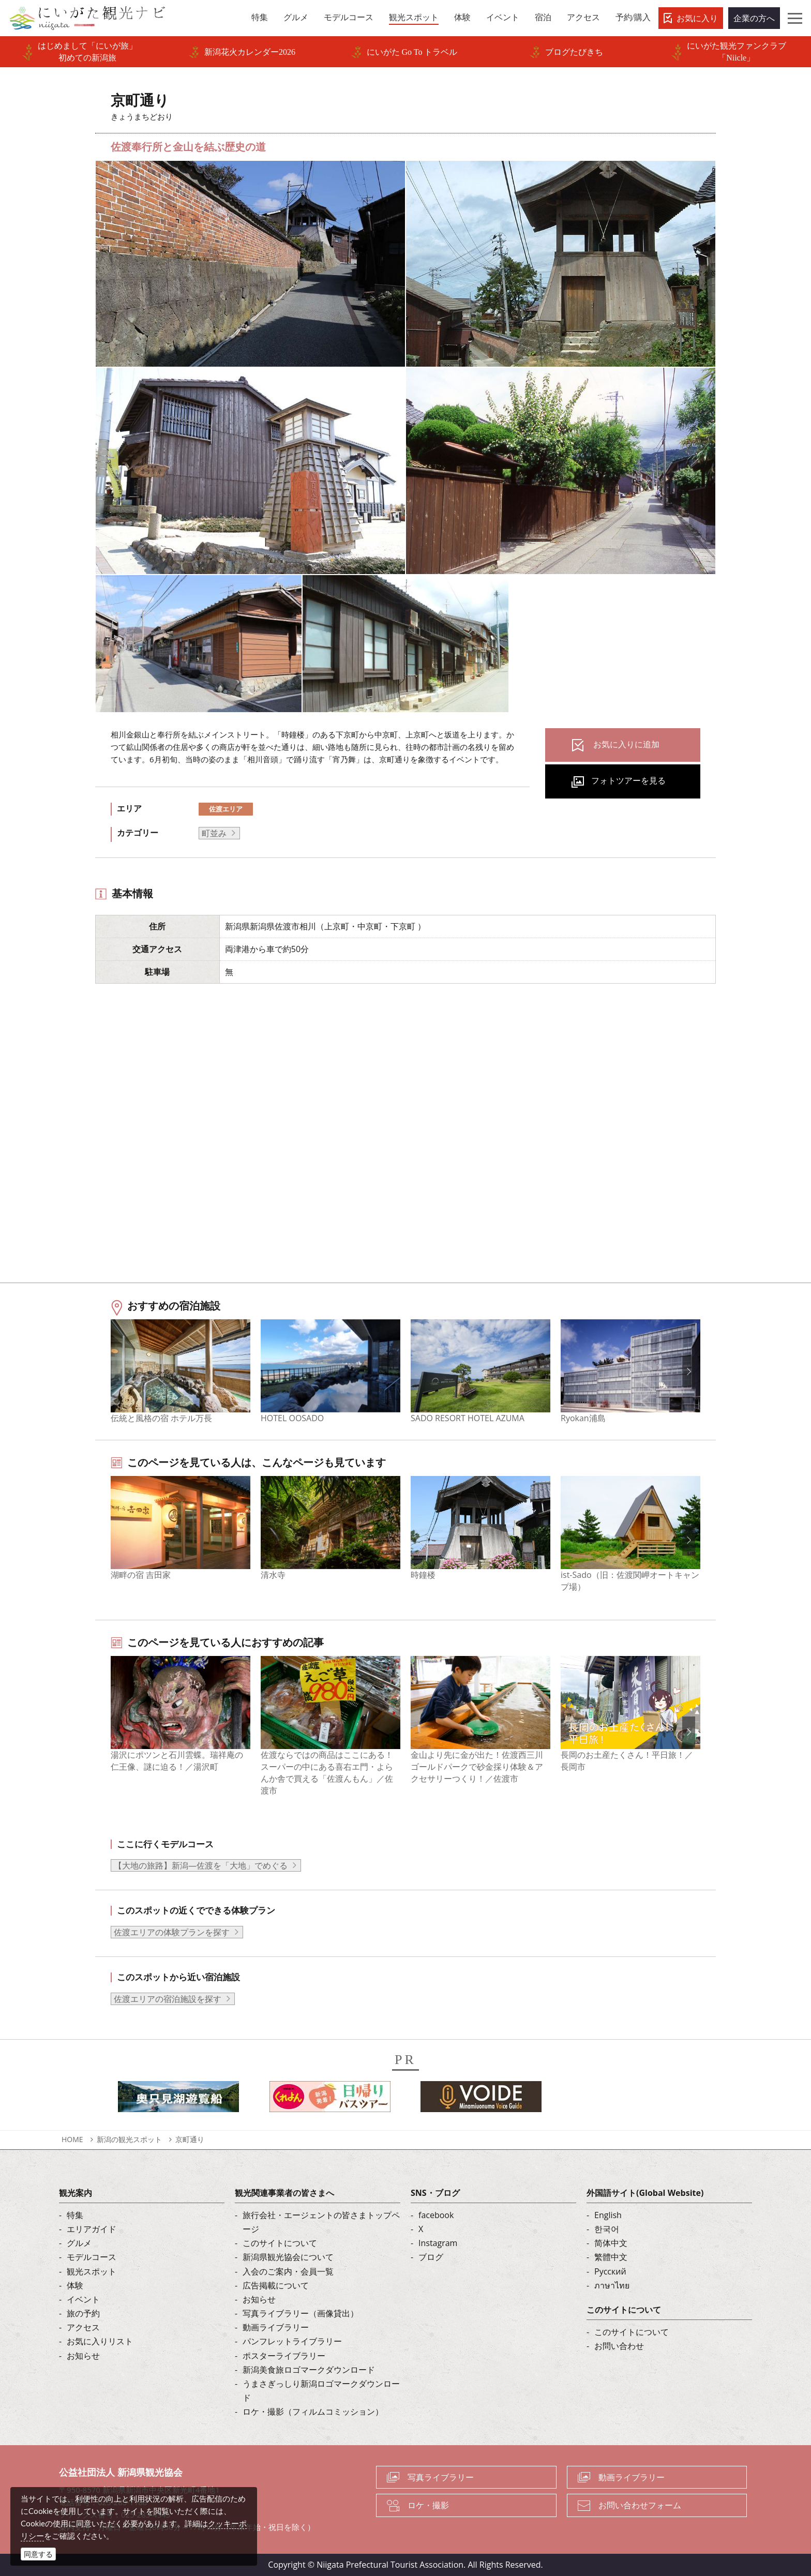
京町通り (189, 2139)
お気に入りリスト (100, 2341)
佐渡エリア (226, 809)
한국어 (606, 2229)
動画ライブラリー (276, 2327)
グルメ (79, 2243)
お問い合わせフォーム (639, 2505)
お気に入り (697, 18)
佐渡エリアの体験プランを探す (172, 1932)
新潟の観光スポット (129, 2139)
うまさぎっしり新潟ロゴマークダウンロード (321, 2390)
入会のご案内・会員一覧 (288, 2271)
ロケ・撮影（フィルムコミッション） (313, 2411)
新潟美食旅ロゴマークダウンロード (309, 2369)
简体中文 (610, 2243)
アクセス (83, 2327)
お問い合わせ (619, 2346)
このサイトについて (280, 2243)
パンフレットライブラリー (292, 2341)
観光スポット (91, 2271)
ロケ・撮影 (428, 2505)
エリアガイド (91, 2229)
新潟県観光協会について (288, 2257)
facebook (436, 2215)
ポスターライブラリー (284, 2355)
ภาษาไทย (611, 2285)
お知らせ (83, 2355)
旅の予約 (83, 2313)
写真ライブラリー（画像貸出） (300, 2313)
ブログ (430, 2257)
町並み (214, 833)
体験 (75, 2285)
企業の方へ (754, 18)
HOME (72, 2139)
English (608, 2215)
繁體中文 (610, 2257)
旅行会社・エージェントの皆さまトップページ (321, 2222)
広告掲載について (276, 2285)
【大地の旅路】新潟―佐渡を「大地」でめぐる (201, 1865)
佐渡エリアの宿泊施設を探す (167, 1999)
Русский (610, 2271)
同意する (38, 2554)
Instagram (437, 2243)
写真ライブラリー (441, 2477)
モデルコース (91, 2257)
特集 (75, 2215)
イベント (83, 2299)
